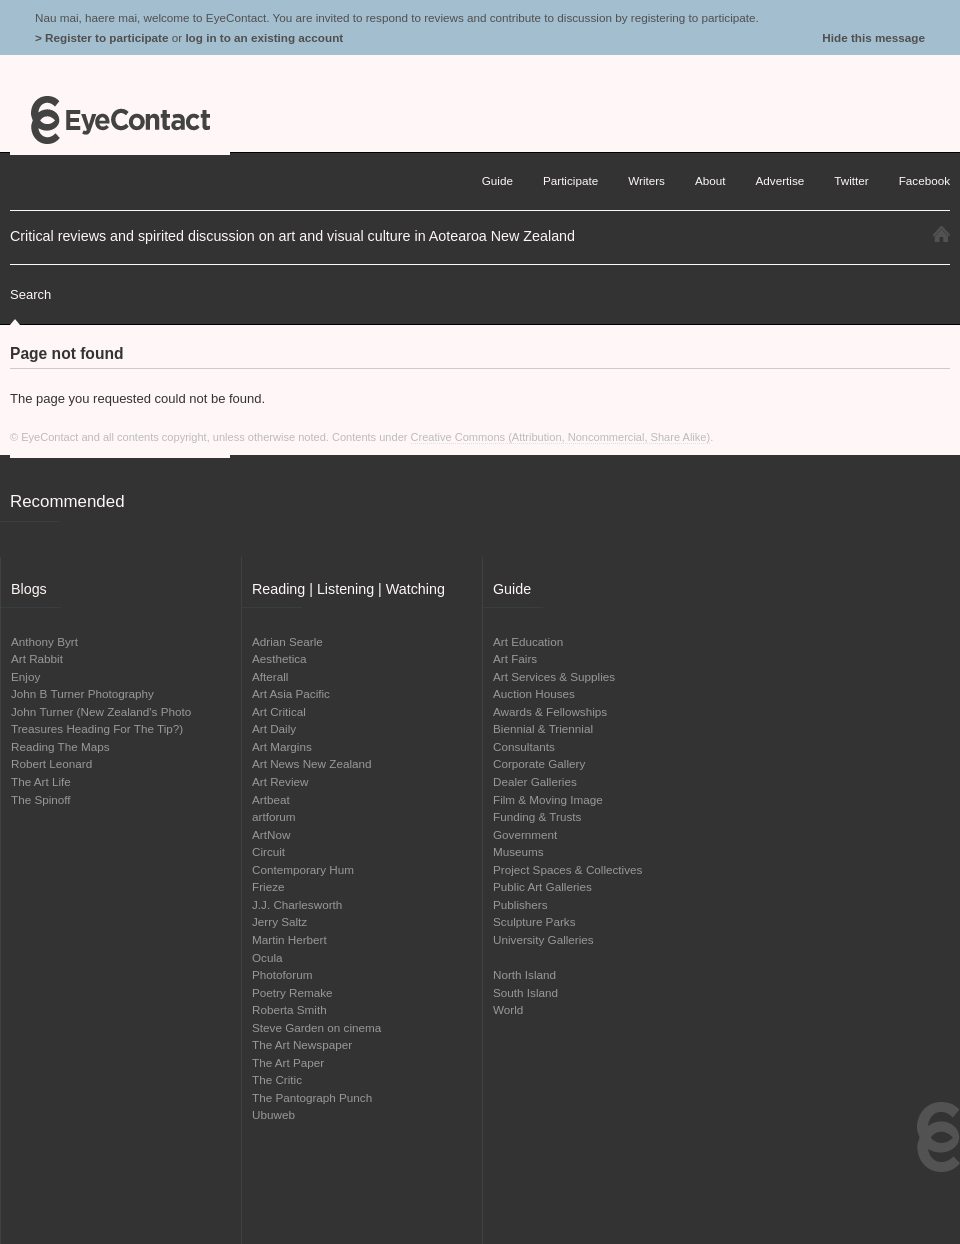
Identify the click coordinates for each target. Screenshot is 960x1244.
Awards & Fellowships (550, 711)
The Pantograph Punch (312, 1097)
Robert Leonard (51, 763)
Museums (518, 851)
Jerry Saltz (279, 921)
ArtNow (271, 834)
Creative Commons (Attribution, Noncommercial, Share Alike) (561, 437)
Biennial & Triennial (543, 728)
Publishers (520, 904)
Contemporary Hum (303, 869)
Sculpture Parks (534, 921)
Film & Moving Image (548, 799)
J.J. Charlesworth (297, 904)
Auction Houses (534, 693)
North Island (524, 974)
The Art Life (41, 781)
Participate (570, 180)
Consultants (524, 746)
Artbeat (271, 799)
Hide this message (873, 37)
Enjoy (25, 676)
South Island (525, 992)
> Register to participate (101, 37)
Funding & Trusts (537, 816)
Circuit (268, 851)
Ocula (267, 957)
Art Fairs (515, 658)
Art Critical (279, 711)
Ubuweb (273, 1114)
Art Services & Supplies (554, 676)
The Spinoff (41, 799)
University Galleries (543, 939)
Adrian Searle (287, 641)
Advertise (780, 180)
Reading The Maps (60, 746)
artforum (274, 816)
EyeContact (120, 120)
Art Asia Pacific (291, 693)
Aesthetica (279, 658)
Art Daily (274, 728)
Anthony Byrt (44, 641)
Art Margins (282, 746)
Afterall (270, 676)
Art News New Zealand (312, 763)
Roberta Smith (289, 1009)
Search (30, 294)
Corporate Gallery (539, 763)
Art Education (528, 641)
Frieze (268, 886)
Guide (497, 180)
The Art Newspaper (302, 1044)
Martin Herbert (289, 939)
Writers (646, 180)
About (710, 180)
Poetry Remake (292, 992)
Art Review (280, 781)
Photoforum (282, 974)
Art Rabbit (37, 658)
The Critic (277, 1079)
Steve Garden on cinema (316, 1027)
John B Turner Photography (82, 693)
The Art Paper (288, 1062)
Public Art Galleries (542, 886)
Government (525, 834)
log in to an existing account (264, 37)
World (508, 1009)
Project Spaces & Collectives (567, 869)
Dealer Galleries (535, 781)
